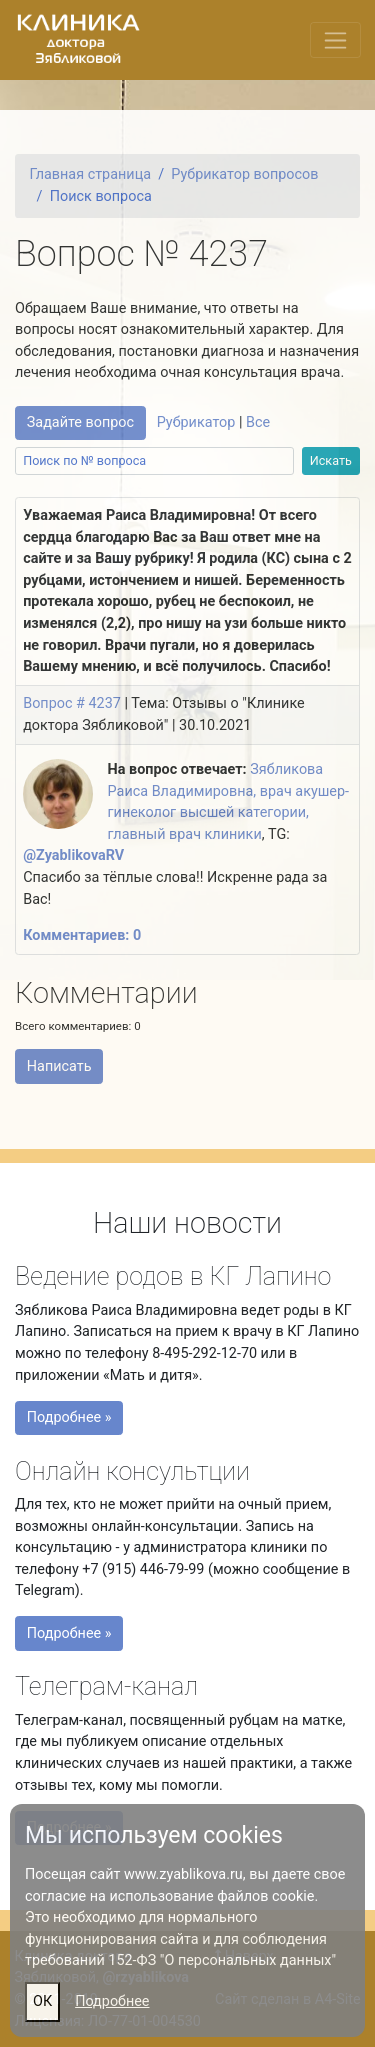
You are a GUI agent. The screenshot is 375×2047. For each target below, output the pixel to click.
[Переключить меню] (335, 40)
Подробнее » (73, 1421)
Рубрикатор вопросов (244, 174)
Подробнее (112, 2001)
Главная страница (90, 174)
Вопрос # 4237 (72, 703)
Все (258, 422)
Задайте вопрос (80, 422)
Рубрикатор (196, 422)
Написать (59, 1066)
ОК (42, 2001)
